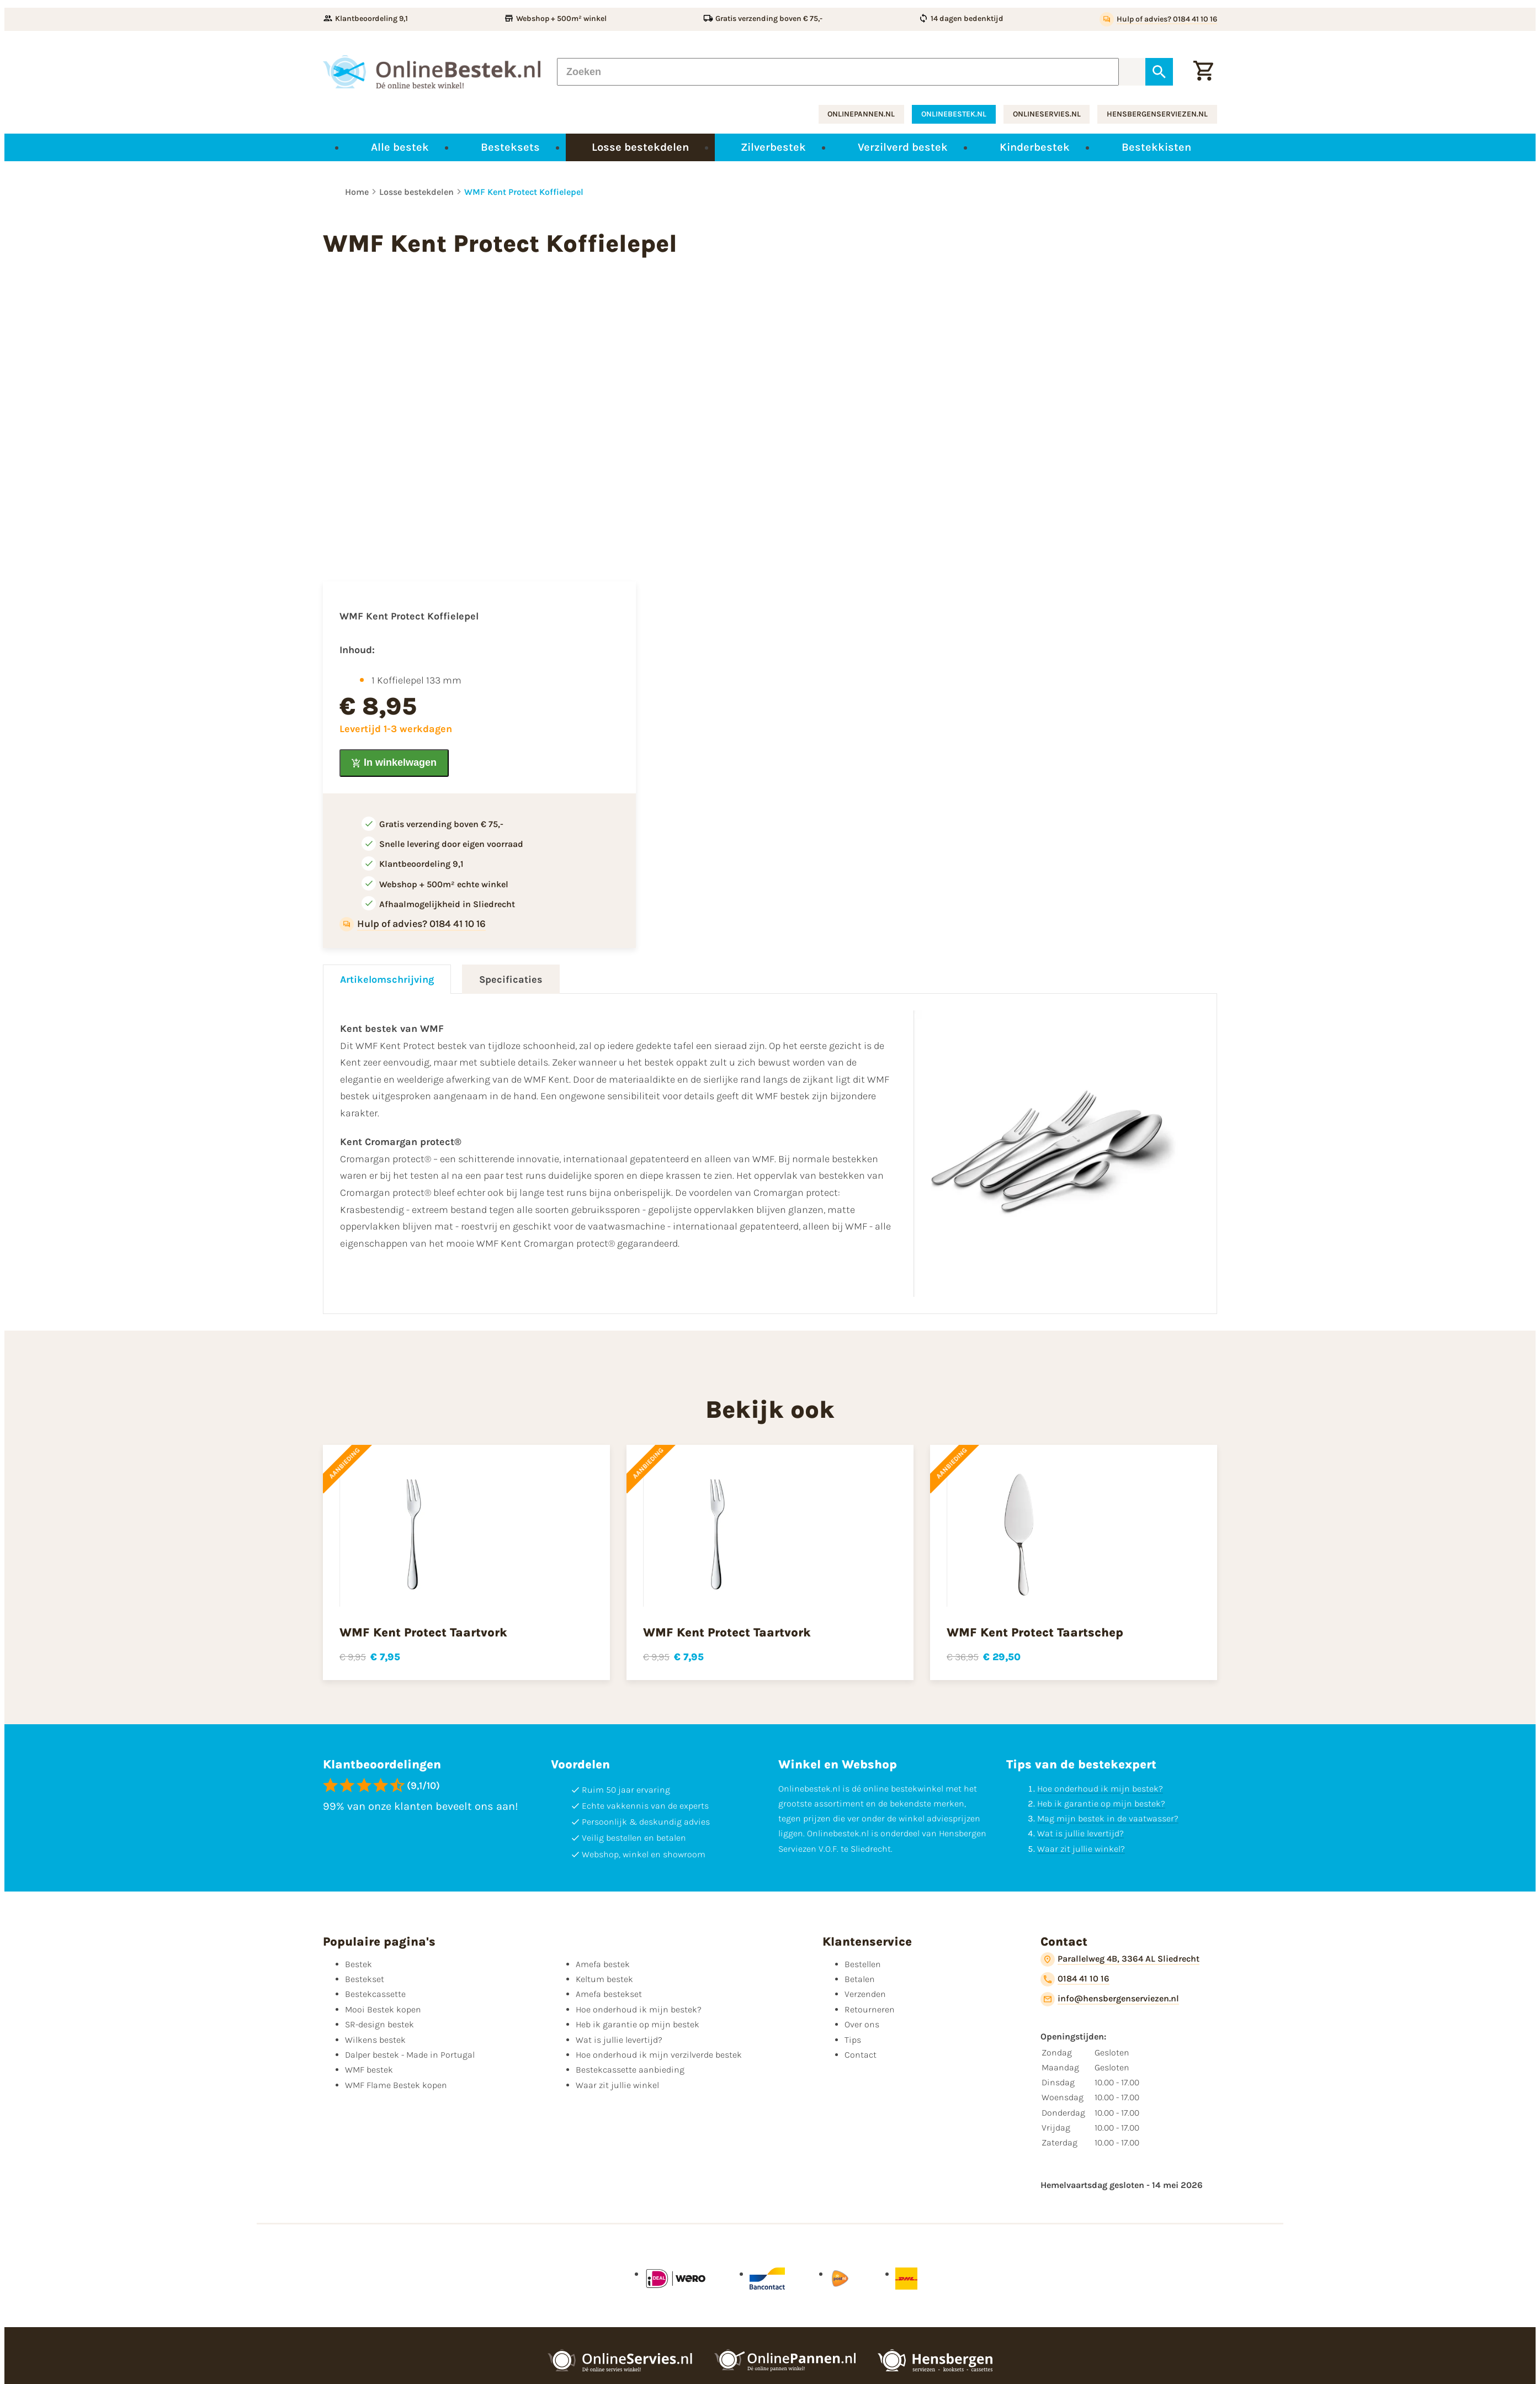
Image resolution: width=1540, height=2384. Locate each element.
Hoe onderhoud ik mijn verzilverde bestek (659, 2054)
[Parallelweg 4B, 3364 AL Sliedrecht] (1119, 1959)
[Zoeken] (838, 72)
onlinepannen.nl (861, 114)
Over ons (862, 2024)
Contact (861, 2054)
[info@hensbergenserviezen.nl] (1109, 1999)
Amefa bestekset (609, 1994)
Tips (853, 2040)
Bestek (358, 1964)
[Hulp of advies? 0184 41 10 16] (1158, 19)
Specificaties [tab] (511, 979)
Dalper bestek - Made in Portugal (410, 2054)
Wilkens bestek (375, 2040)
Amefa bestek (603, 1964)
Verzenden (865, 1994)
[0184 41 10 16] (1074, 1979)
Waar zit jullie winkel (617, 2085)
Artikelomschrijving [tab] (387, 979)
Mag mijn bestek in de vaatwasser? (1107, 1818)
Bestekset (364, 1979)
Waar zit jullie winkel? (1081, 1848)
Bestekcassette (375, 1994)
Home (357, 192)
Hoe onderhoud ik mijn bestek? (1100, 1788)
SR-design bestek (379, 2024)
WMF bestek (369, 2069)
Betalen (860, 1979)
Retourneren (870, 2009)
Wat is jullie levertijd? (1080, 1833)
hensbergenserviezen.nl (1157, 114)
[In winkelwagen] (394, 763)
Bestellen (863, 1964)
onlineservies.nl (1047, 114)
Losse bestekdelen (416, 192)
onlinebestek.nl (953, 114)
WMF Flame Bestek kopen (396, 2085)
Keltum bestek (604, 1979)
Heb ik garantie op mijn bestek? (1101, 1803)
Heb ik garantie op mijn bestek (637, 2024)
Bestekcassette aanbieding (630, 2069)
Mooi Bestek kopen (383, 2009)
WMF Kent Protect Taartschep (1035, 1632)
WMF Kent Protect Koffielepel (523, 192)
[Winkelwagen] (1203, 72)
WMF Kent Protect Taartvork (423, 1632)
